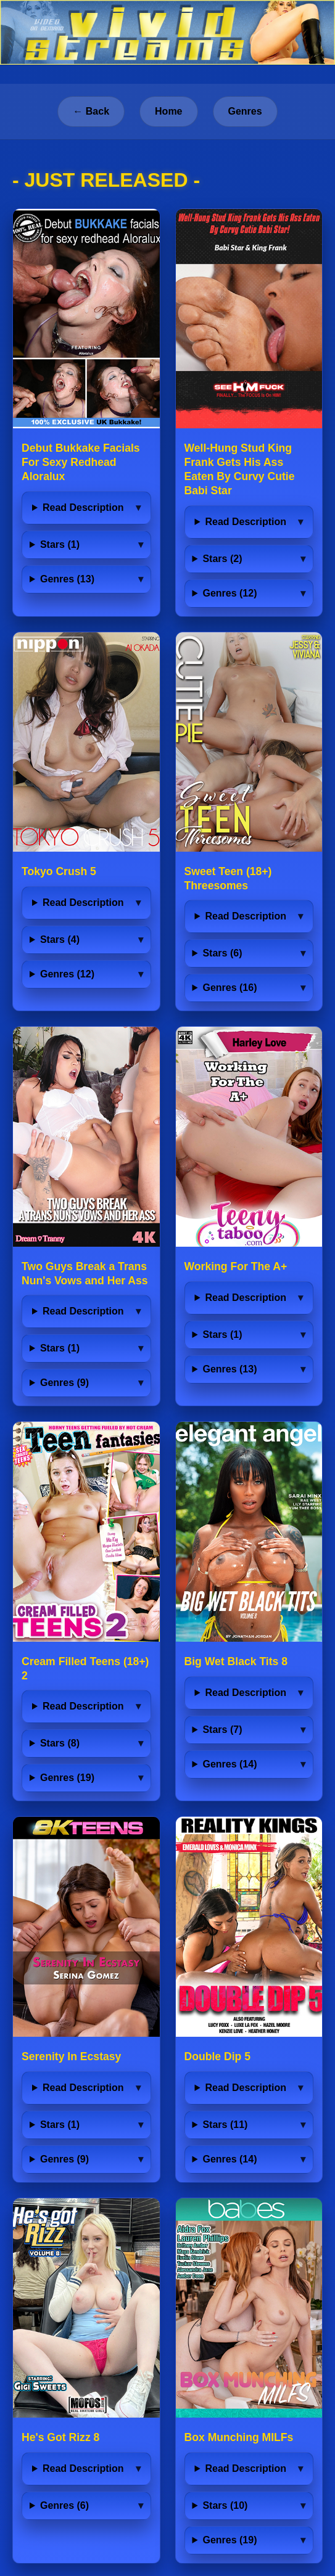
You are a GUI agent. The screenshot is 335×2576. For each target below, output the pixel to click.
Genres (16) (229, 987)
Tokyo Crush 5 (59, 871)
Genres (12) (229, 593)
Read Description (83, 507)
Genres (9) (64, 1382)
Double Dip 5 (217, 2056)
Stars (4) (60, 939)
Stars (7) (222, 1729)
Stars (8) (60, 1743)
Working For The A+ (235, 1266)
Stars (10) (224, 2505)
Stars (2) (222, 558)
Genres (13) (67, 579)
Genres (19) (67, 1777)
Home (168, 111)
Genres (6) (64, 2505)
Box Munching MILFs (239, 2437)
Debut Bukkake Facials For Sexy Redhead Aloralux (81, 462)
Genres (245, 111)
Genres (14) (229, 1764)
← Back (91, 111)
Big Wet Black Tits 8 (236, 1661)
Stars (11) (224, 2124)
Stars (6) (222, 953)
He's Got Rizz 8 (60, 2437)
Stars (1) (60, 544)
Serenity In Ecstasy (71, 2056)
